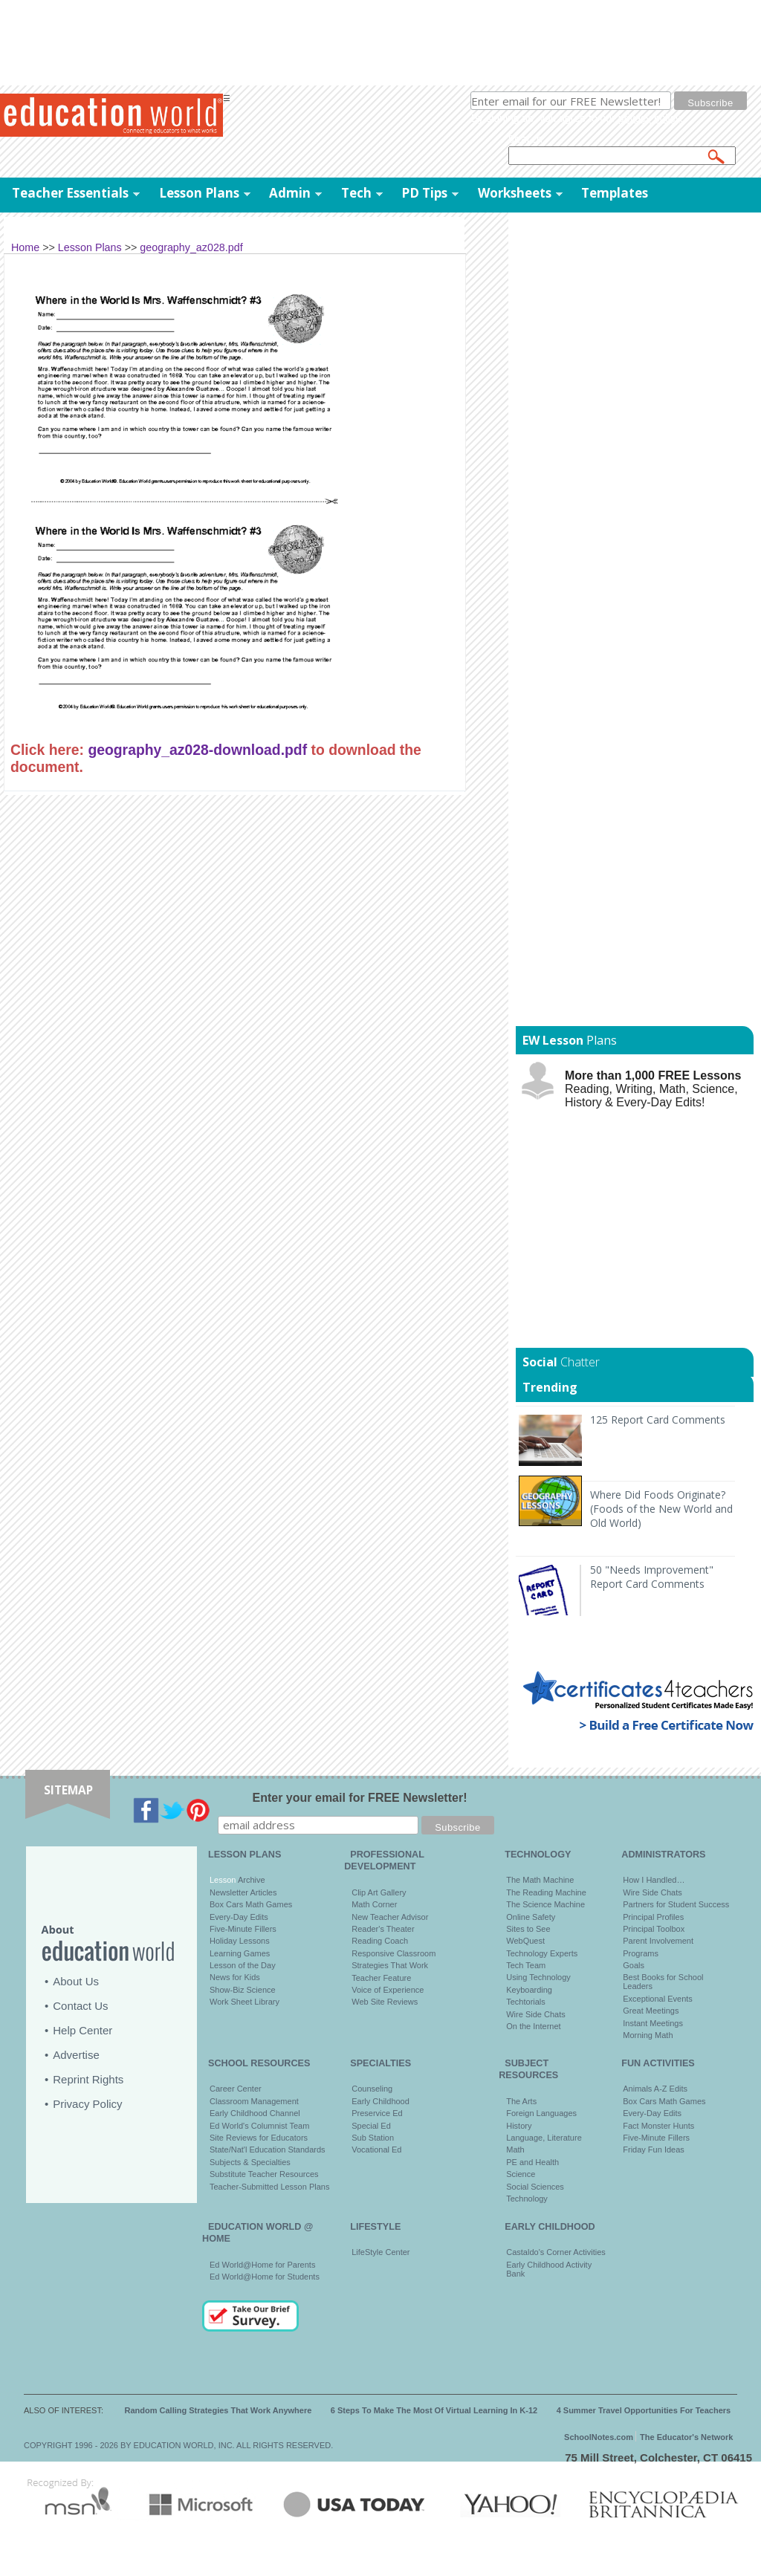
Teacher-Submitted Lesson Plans (269, 2186)
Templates (614, 192)
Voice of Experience (388, 1989)
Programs (640, 1953)
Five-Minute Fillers (243, 1928)
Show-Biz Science (243, 1989)
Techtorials (525, 2001)
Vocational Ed (376, 2149)
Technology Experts (541, 1953)
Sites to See (528, 1928)
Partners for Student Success (676, 1904)
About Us (76, 1981)
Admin (290, 192)
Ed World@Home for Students (265, 2276)
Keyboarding (529, 1989)
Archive (250, 1879)
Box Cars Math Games (251, 1904)
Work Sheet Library (244, 2001)
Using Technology (538, 1977)
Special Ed (371, 2125)
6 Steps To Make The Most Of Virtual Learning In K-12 (434, 2410)
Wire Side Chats (535, 2014)
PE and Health (532, 2162)
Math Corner (374, 1904)
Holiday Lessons (240, 1940)
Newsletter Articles (243, 1892)
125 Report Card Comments (657, 1419)
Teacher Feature (381, 1977)
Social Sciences (535, 2186)
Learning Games (240, 1953)
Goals (633, 1965)
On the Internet (533, 2026)
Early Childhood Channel (255, 2113)
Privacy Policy (87, 2104)
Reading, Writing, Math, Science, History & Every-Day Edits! (653, 1089)
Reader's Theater (383, 1928)
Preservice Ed (377, 2113)
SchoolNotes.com (598, 2437)
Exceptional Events (658, 1998)
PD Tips (424, 192)
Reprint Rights (88, 2079)
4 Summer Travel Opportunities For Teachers (644, 2410)
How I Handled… (653, 1879)
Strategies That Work (390, 1965)
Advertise (76, 2054)
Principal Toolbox (653, 1928)
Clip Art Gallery (379, 1892)
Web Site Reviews (385, 2001)
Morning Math (648, 2035)
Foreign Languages (541, 2113)
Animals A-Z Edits (655, 2088)
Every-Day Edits (239, 1916)
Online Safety (530, 1916)
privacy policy (649, 118)
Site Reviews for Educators (259, 2137)
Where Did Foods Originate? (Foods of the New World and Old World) (661, 1508)
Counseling (372, 2088)
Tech (356, 192)
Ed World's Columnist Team (259, 2125)
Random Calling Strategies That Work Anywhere (218, 2410)
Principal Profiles (653, 1916)
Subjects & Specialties (250, 2162)
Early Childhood (380, 2101)
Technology (527, 2198)
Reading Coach (380, 1940)
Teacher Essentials (70, 192)
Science (520, 2174)
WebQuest (525, 1940)
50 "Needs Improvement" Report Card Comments (651, 1577)
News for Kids (235, 1977)
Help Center (82, 2030)
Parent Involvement (658, 1940)
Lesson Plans (199, 192)
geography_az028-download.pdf (197, 750)
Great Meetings (651, 2010)
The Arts (521, 2101)
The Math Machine (540, 1879)
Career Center (236, 2088)
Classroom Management (254, 2101)
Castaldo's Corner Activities (556, 2252)
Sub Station (373, 2137)
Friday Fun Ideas (653, 2149)
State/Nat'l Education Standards (268, 2149)
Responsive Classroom (393, 1953)
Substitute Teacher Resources (264, 2174)
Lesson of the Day (243, 1965)
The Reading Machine (546, 1892)
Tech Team (525, 1965)
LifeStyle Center (380, 2252)
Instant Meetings (653, 2023)
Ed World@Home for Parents (262, 2264)
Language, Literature (544, 2137)
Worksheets (514, 192)
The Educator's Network (686, 2437)
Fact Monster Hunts (658, 2125)
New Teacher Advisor (390, 1916)
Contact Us (80, 2005)
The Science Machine (545, 1904)
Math (515, 2149)
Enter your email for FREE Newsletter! (360, 1797)
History (518, 2125)
